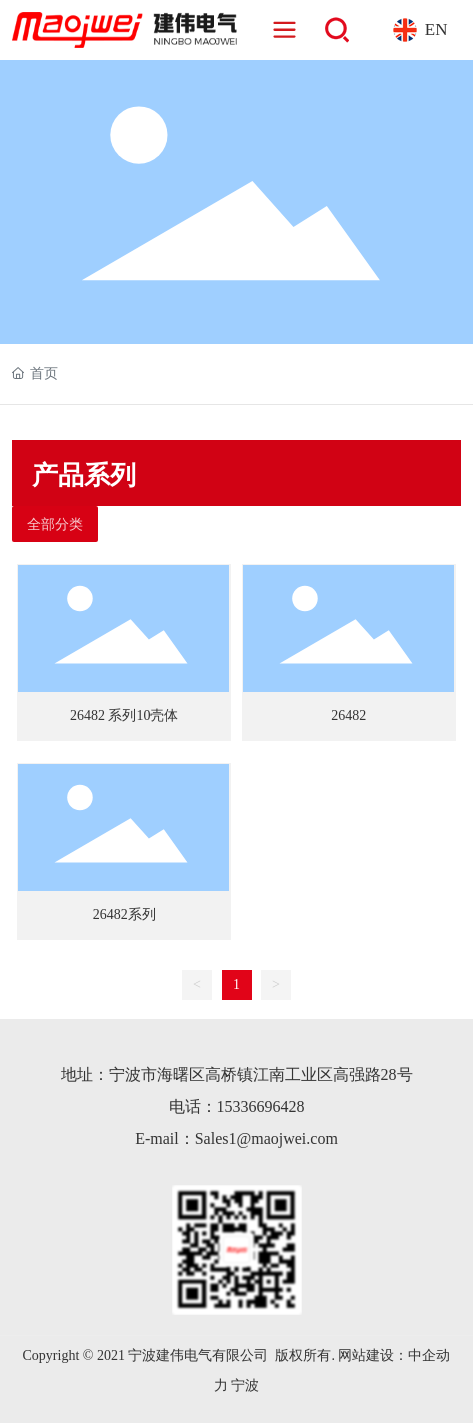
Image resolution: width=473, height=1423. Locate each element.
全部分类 (55, 524)
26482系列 (124, 914)
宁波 (245, 1385)
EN (436, 29)
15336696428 (261, 1106)
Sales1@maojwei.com (266, 1138)
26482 (348, 715)
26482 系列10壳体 (124, 715)
